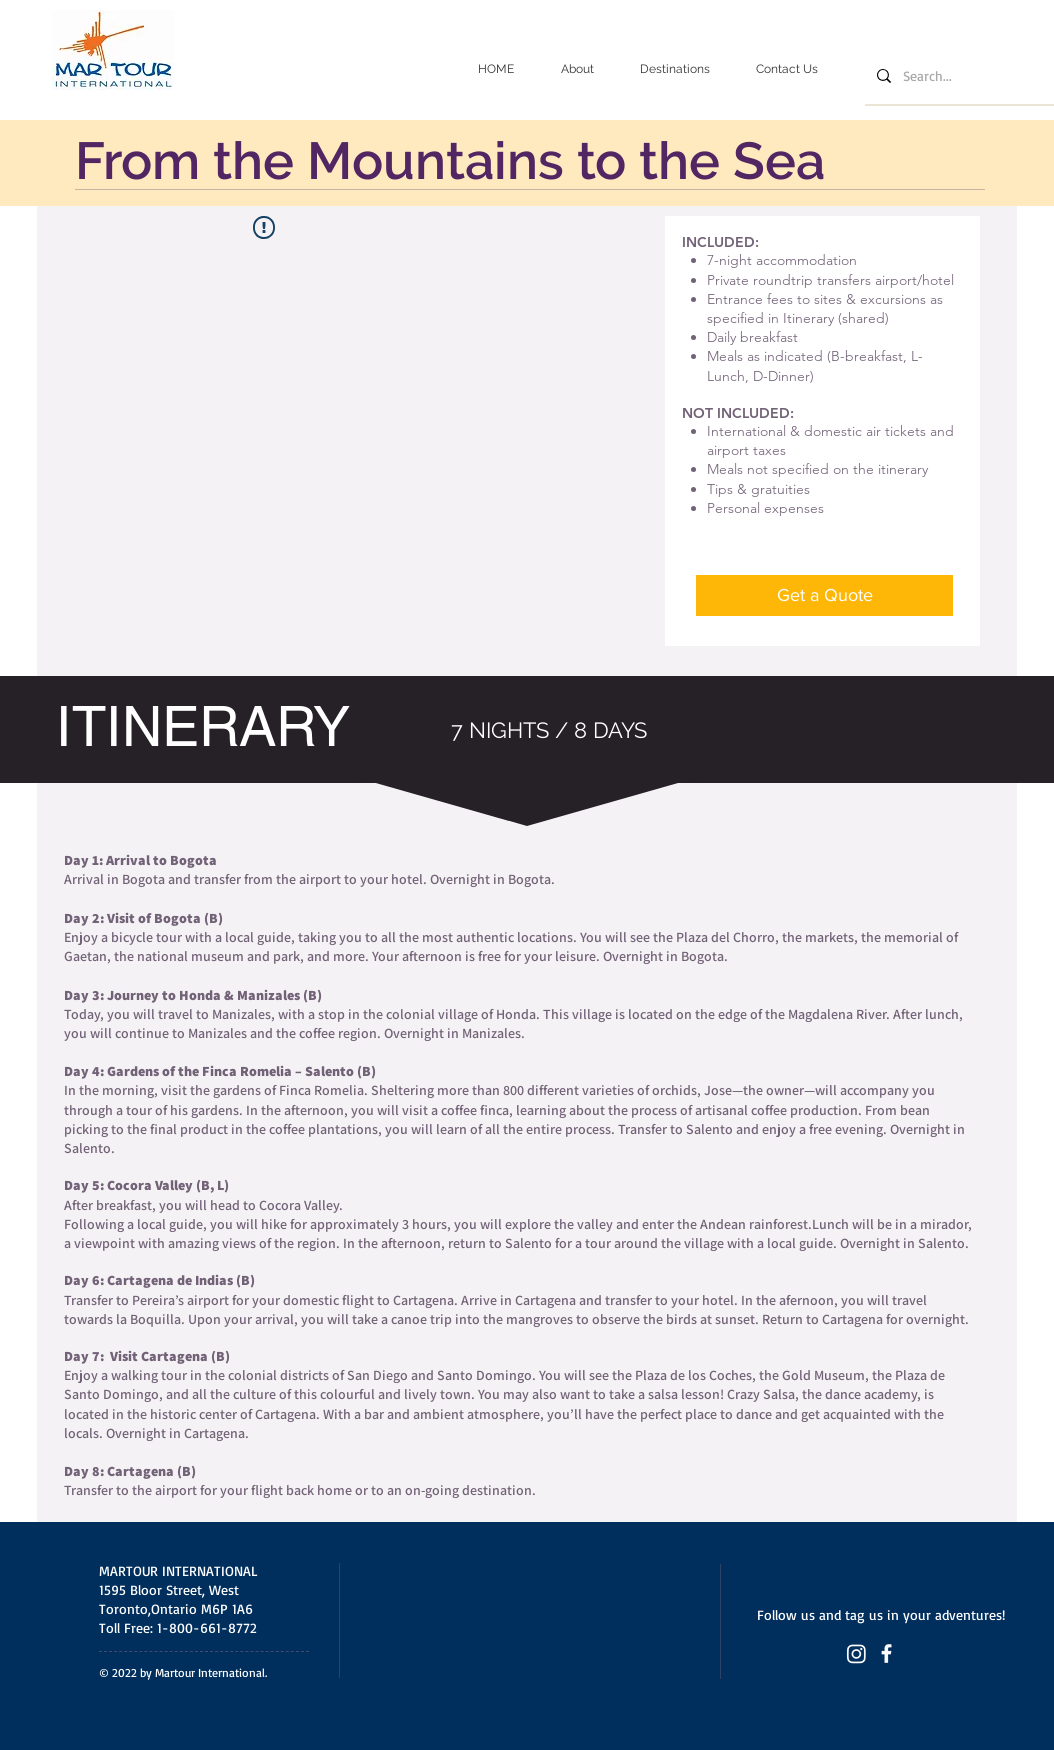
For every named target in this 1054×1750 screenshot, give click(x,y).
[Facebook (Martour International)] (886, 1653)
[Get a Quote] (824, 595)
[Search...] (961, 75)
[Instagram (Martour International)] (856, 1653)
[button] (675, 69)
